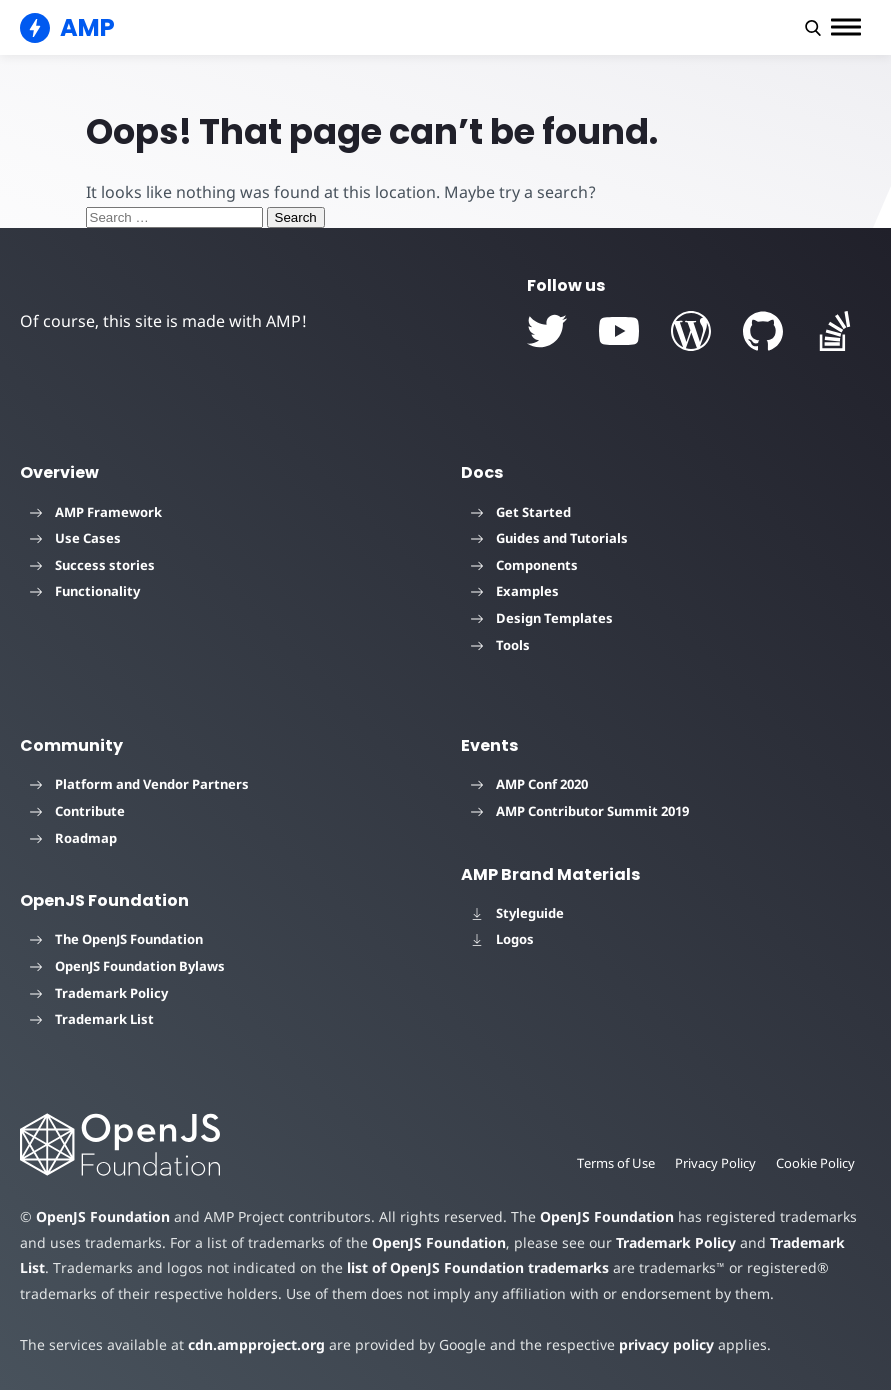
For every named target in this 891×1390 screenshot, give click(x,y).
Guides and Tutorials (549, 538)
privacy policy (666, 1344)
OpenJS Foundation (103, 1216)
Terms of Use (616, 1163)
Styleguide (517, 913)
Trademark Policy (99, 993)
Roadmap (73, 838)
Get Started (521, 512)
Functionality (85, 591)
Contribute (77, 811)
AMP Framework (96, 512)
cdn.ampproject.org (256, 1344)
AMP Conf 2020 (529, 784)
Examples (515, 591)
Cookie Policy (815, 1163)
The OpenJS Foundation (116, 939)
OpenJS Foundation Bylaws (127, 966)
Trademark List (92, 1019)
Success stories (92, 565)
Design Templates (542, 618)
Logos (502, 939)
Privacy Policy (715, 1163)
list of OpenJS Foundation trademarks (478, 1267)
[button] (813, 28)
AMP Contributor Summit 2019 (580, 811)
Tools (500, 645)
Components (524, 565)
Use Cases (75, 538)
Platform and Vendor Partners (139, 784)
